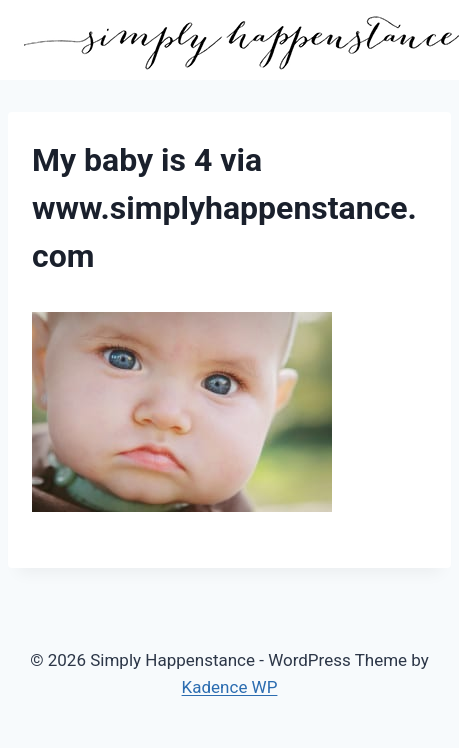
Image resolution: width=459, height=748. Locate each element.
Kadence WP (230, 687)
